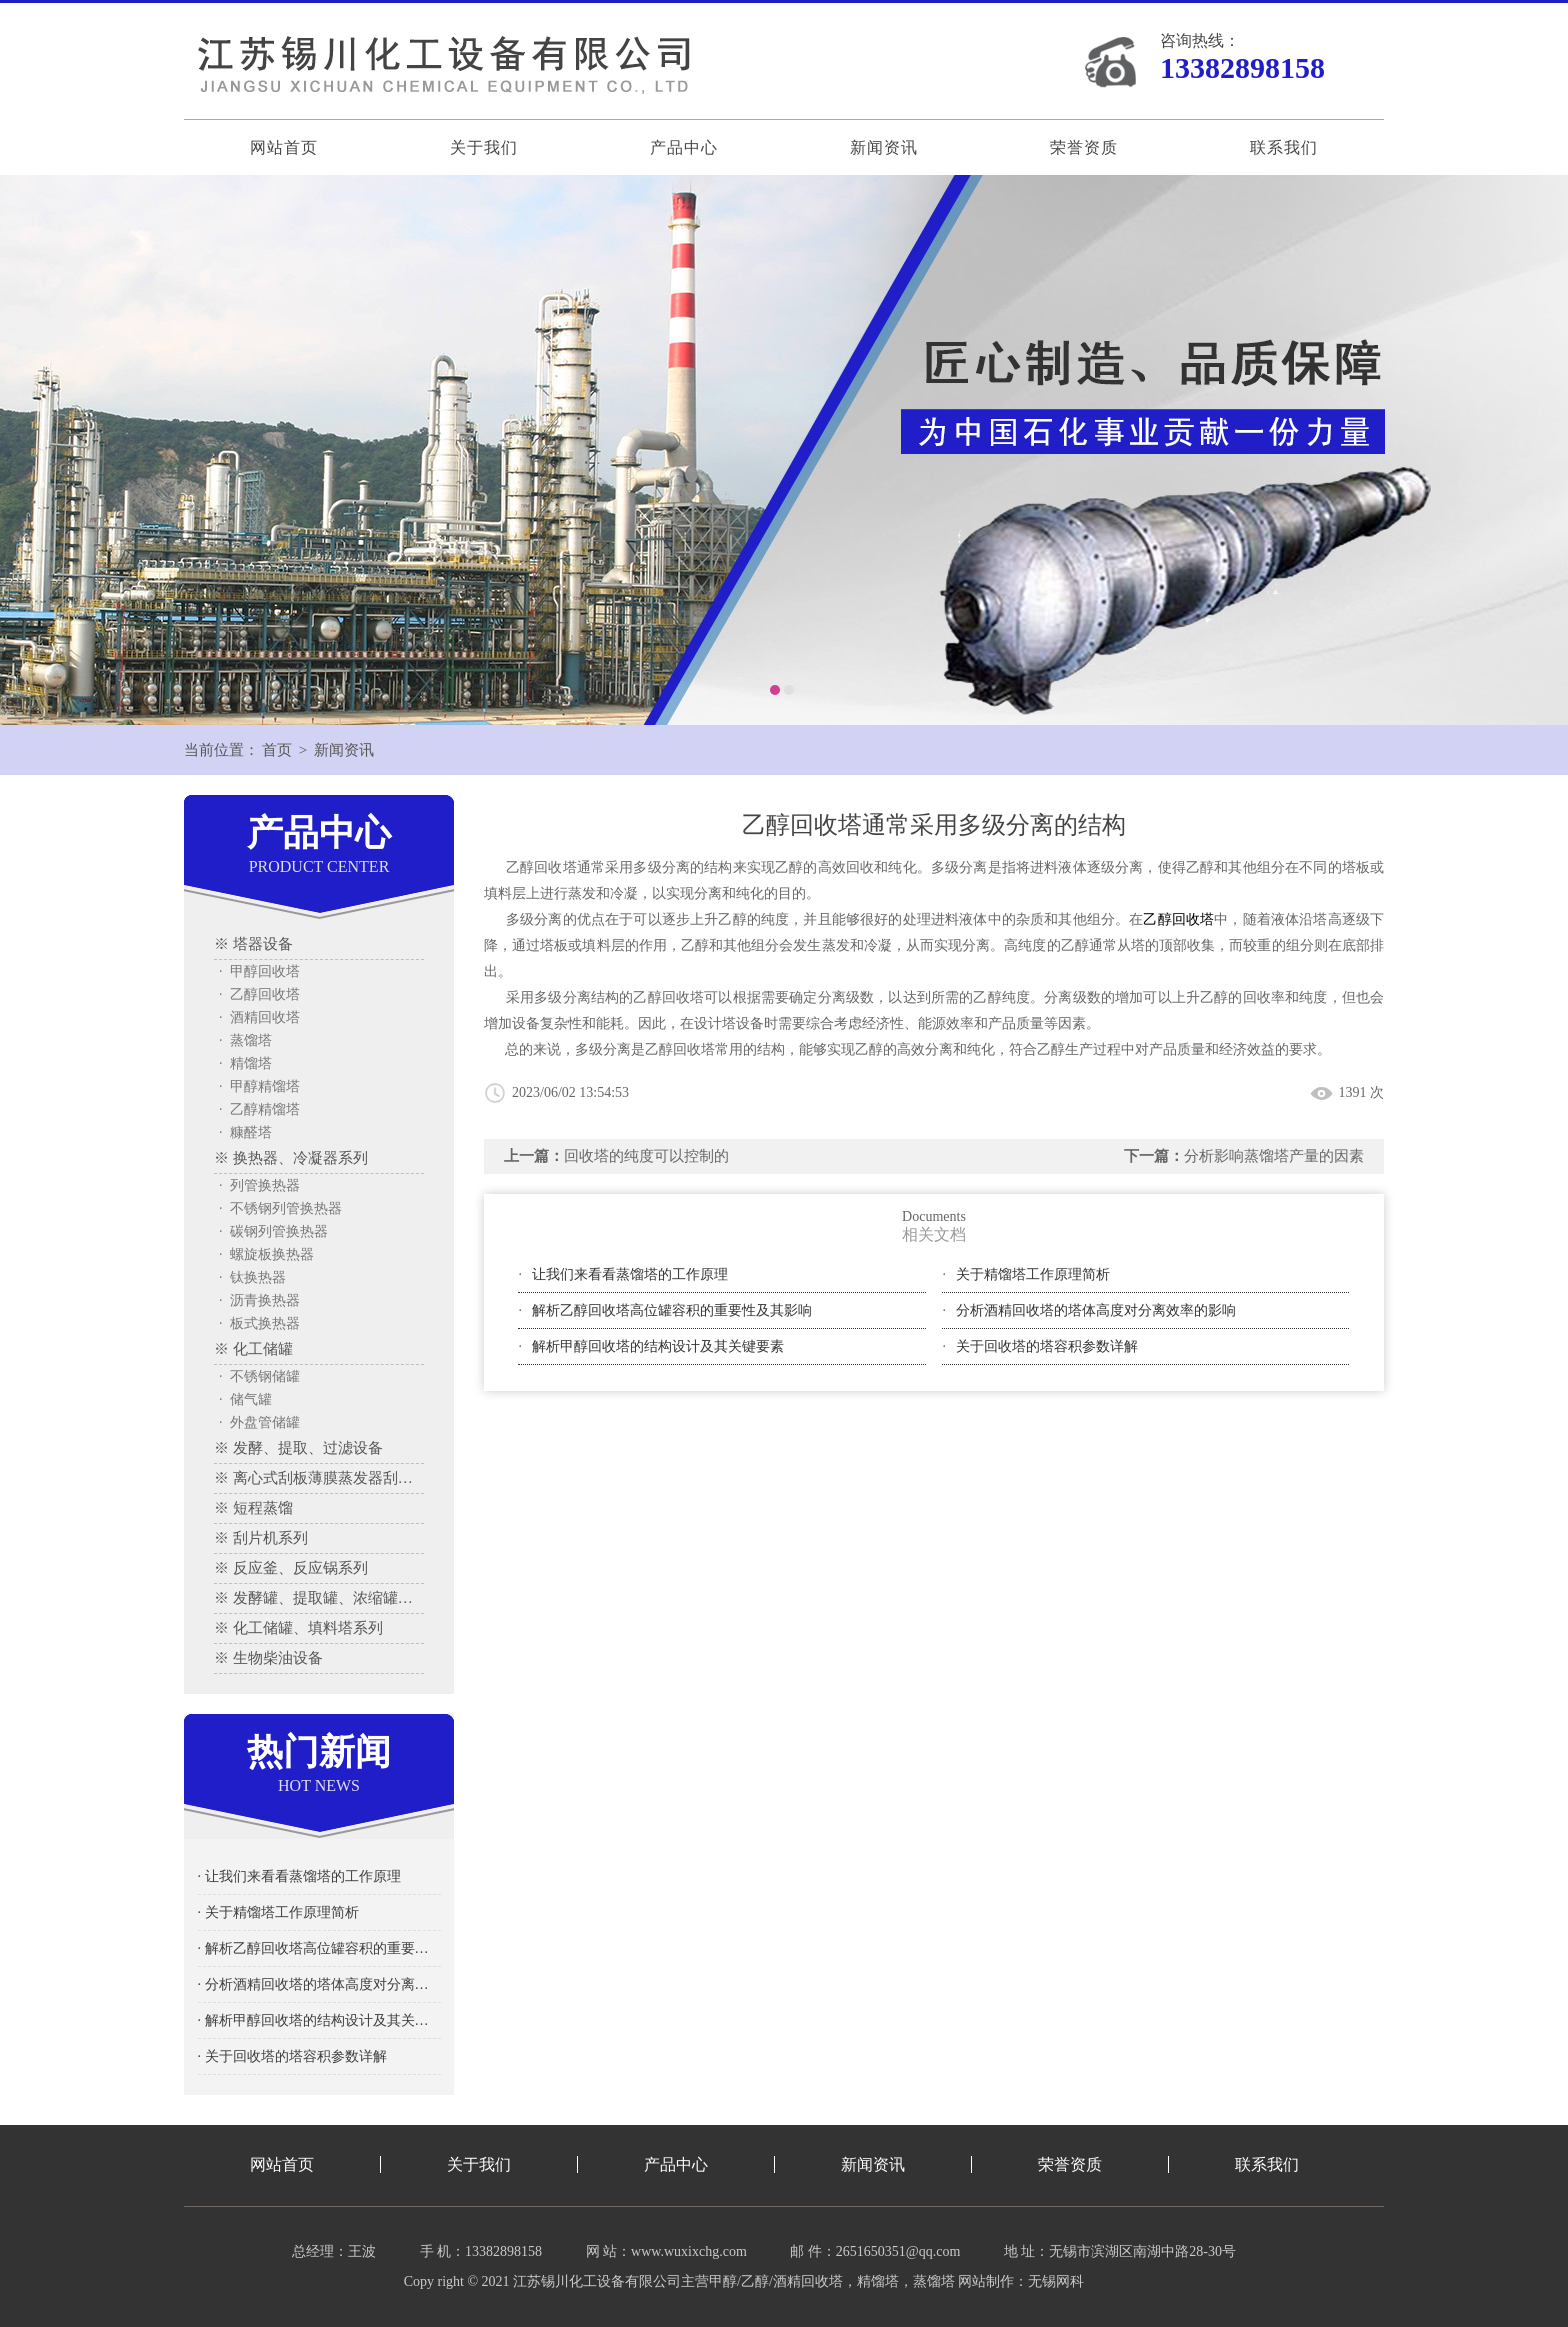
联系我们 (1284, 147)
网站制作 (986, 2281)
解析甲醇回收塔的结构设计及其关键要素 (658, 1346)
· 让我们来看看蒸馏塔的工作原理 (299, 1876)
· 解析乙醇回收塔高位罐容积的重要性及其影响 (319, 1948)
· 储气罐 (245, 1399)
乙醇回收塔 (1178, 919)
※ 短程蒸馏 (253, 1508)
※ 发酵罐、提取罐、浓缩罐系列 (319, 1598)
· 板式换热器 (259, 1323)
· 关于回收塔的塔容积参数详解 (292, 2056)
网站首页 (284, 147)
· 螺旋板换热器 (266, 1254)
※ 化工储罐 (253, 1349)
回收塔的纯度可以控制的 (646, 1156)
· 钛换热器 (252, 1277)
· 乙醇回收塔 (259, 994)
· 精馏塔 (245, 1063)
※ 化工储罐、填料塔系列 (298, 1628)
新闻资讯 (884, 147)
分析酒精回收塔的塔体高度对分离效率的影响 (1096, 1310)
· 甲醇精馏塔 (259, 1086)
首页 (277, 750)
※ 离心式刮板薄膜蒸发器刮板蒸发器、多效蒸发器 (319, 1478)
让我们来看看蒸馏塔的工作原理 (630, 1274)
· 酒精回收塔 (259, 1017)
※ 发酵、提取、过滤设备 (298, 1448)
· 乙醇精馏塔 (259, 1109)
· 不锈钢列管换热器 (280, 1208)
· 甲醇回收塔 (259, 971)
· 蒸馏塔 (245, 1040)
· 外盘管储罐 (259, 1422)
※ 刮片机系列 (261, 1538)
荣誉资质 (1084, 147)
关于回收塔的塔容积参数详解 (1047, 1346)
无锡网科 (1056, 2281)
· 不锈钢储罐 (259, 1376)
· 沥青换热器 (259, 1300)
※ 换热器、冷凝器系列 (291, 1158)
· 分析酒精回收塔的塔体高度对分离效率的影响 (319, 1984)
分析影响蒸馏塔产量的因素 (1274, 1156)
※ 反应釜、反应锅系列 (291, 1568)
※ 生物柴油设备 (268, 1658)
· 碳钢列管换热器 (273, 1231)
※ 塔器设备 (253, 944)
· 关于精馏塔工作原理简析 (278, 1912)
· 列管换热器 (259, 1185)
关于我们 (484, 147)
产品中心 (684, 147)
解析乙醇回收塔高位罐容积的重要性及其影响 (672, 1310)
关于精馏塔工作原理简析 (1033, 1274)
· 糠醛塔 (245, 1132)
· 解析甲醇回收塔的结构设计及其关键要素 (319, 2020)
